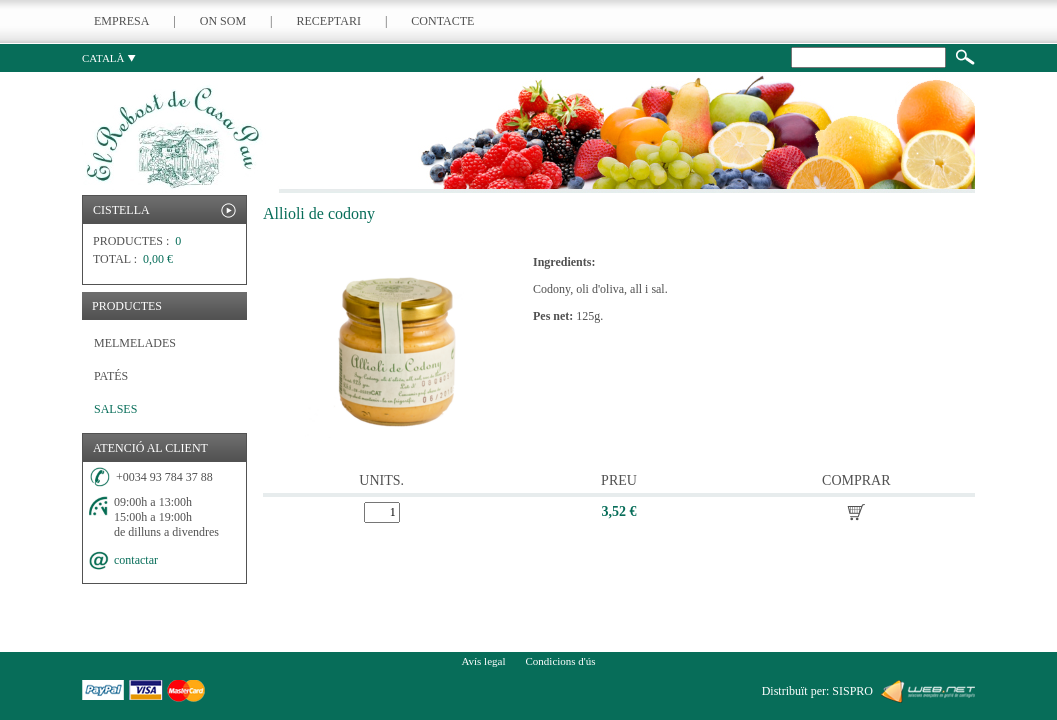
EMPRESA (121, 21)
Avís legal (483, 661)
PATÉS (111, 376)
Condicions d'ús (560, 661)
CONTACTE (442, 21)
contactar (136, 560)
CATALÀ (109, 58)
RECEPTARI (329, 21)
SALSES (115, 409)
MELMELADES (135, 343)
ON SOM (223, 21)
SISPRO (852, 691)
